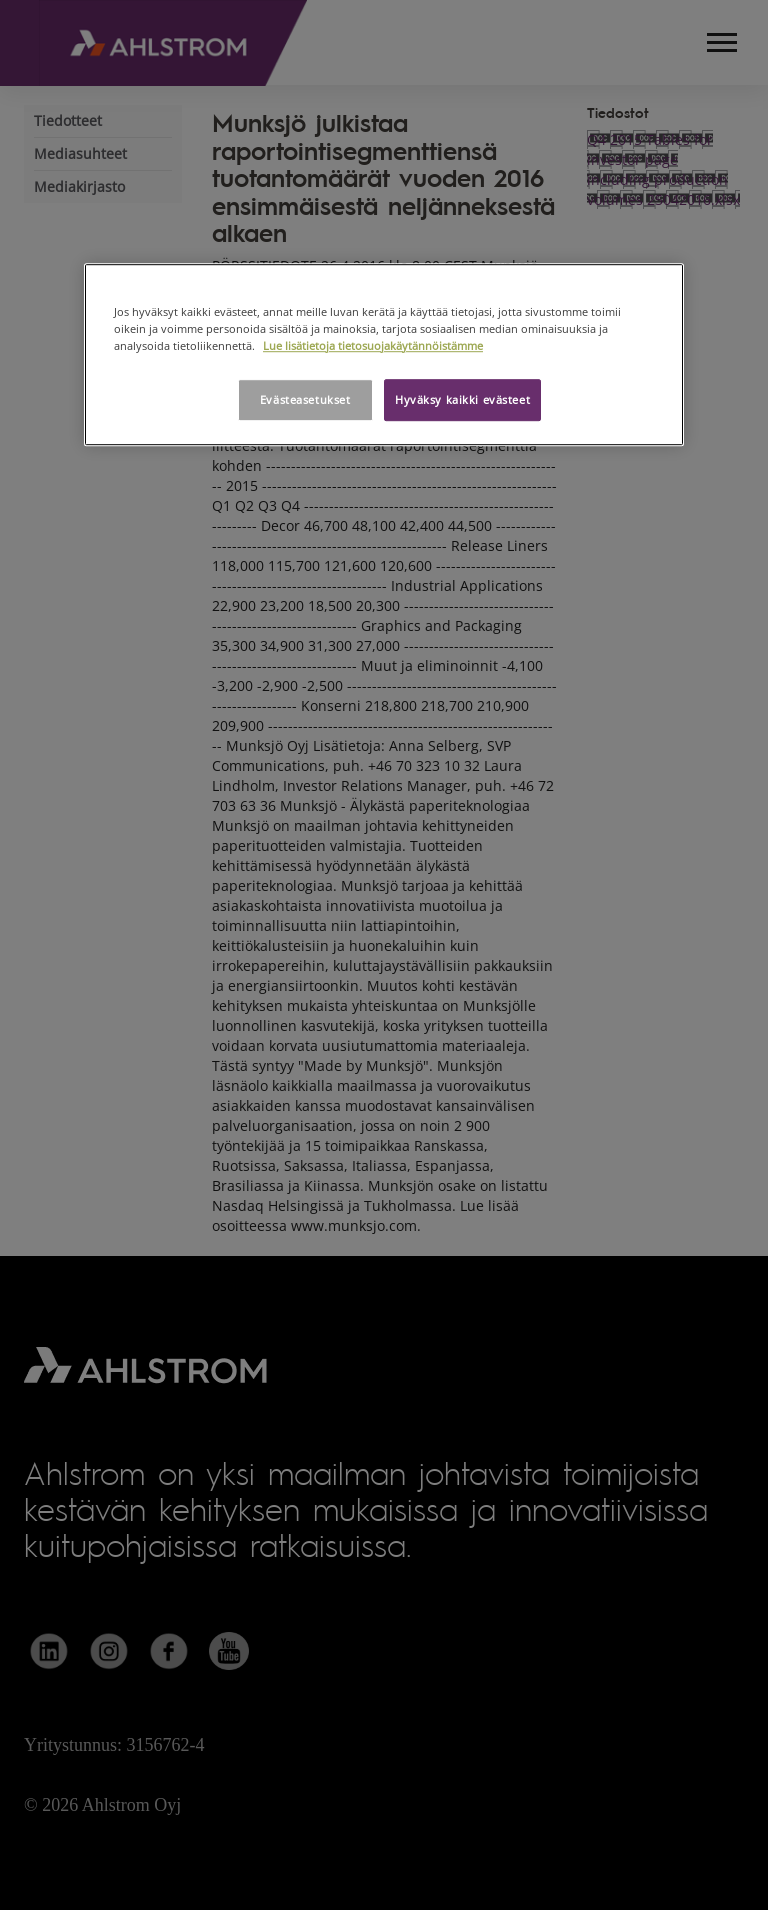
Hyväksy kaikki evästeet (462, 399)
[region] (384, 354)
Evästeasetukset (305, 399)
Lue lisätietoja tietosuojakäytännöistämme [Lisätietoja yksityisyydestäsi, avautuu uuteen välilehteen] (373, 345)
